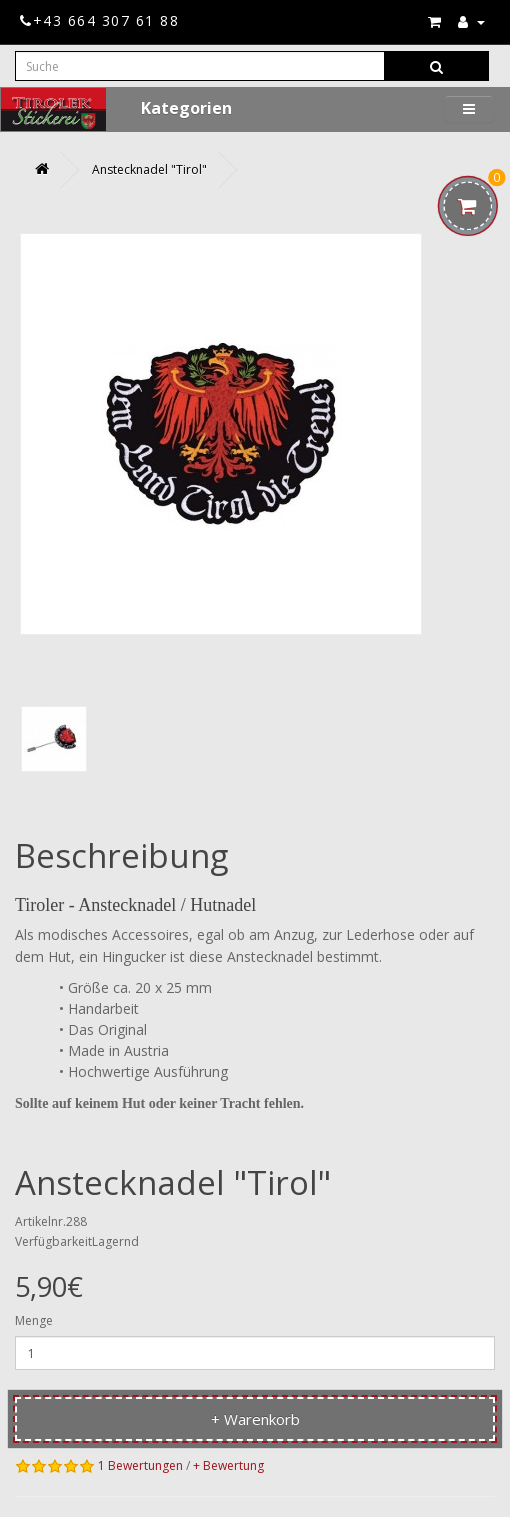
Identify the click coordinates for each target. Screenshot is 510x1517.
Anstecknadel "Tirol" (149, 169)
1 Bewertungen (140, 1465)
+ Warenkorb (255, 1419)
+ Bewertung (228, 1465)
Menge (34, 1320)
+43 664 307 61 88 (99, 20)
